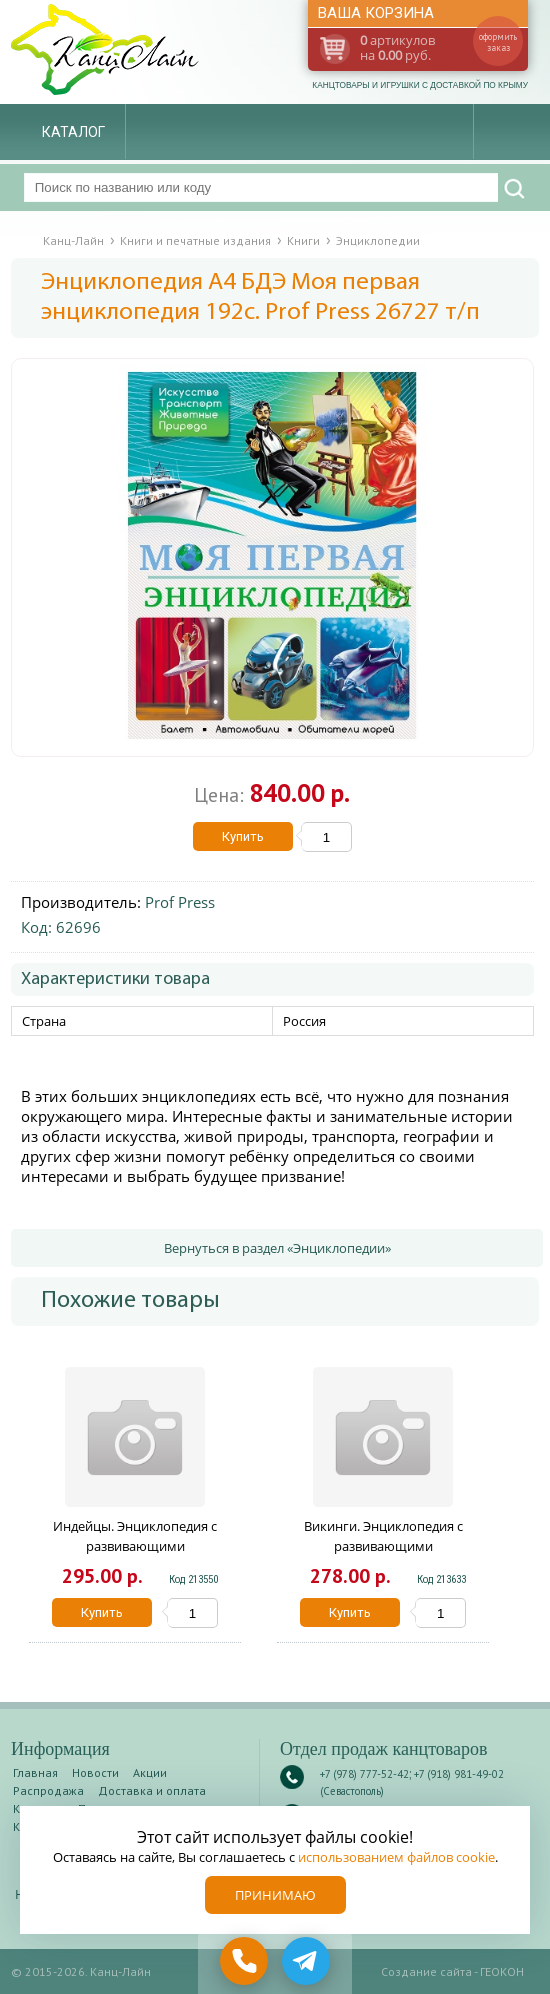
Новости (95, 1772)
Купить (243, 836)
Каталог (73, 132)
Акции (150, 1772)
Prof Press (180, 902)
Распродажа (48, 1790)
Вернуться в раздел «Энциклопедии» (277, 1248)
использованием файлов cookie (396, 1857)
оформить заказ (498, 42)
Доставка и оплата (152, 1790)
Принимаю (275, 1895)
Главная (35, 1772)
